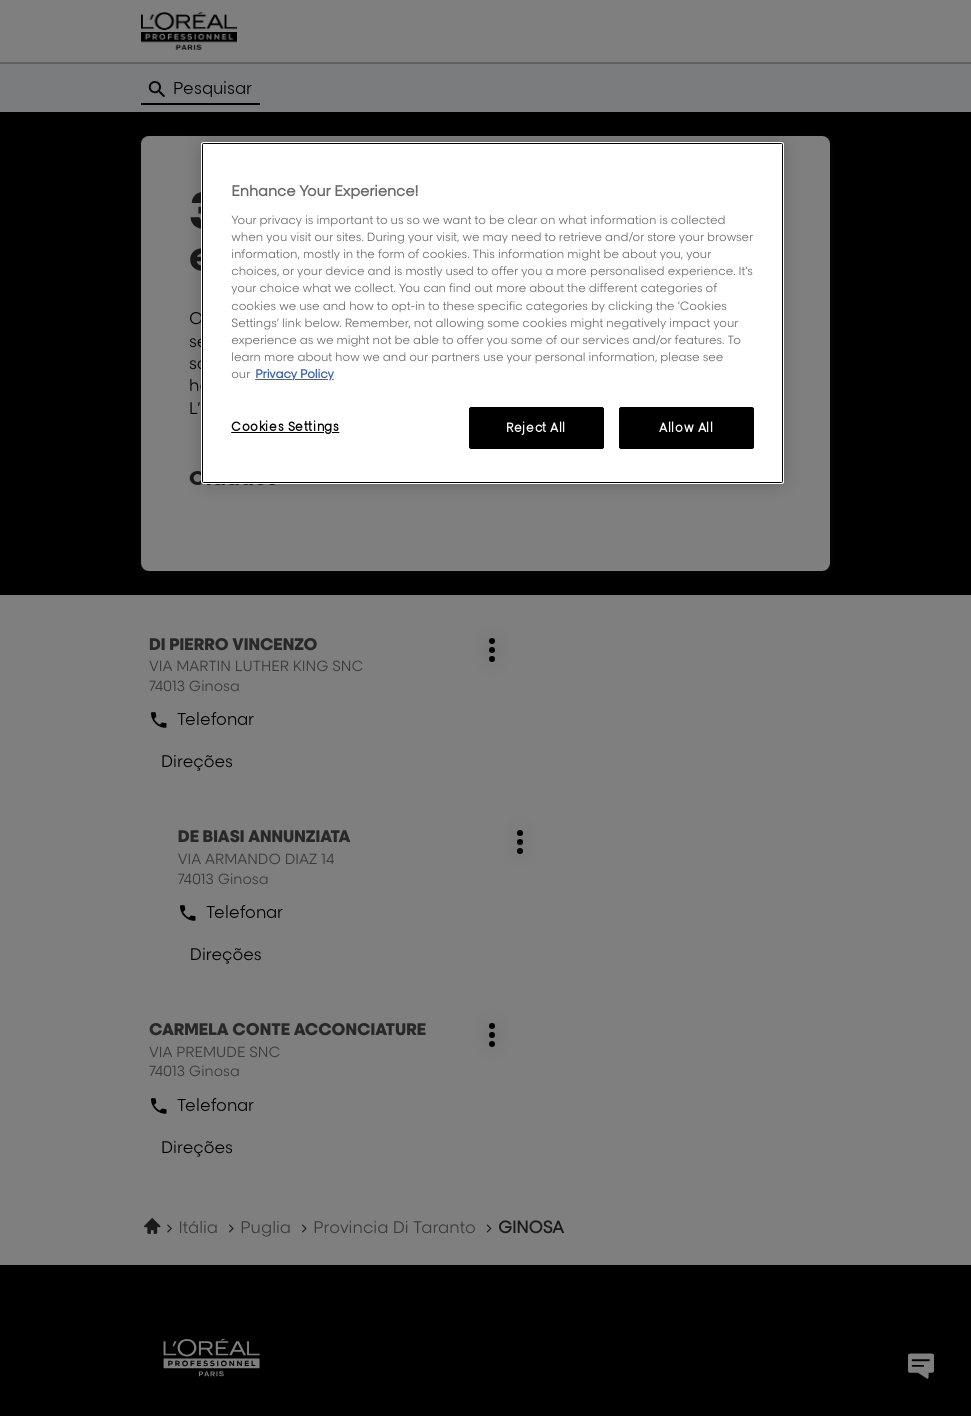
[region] (492, 313)
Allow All (686, 427)
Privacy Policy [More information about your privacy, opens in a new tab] (294, 373)
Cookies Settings (285, 426)
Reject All (536, 427)
